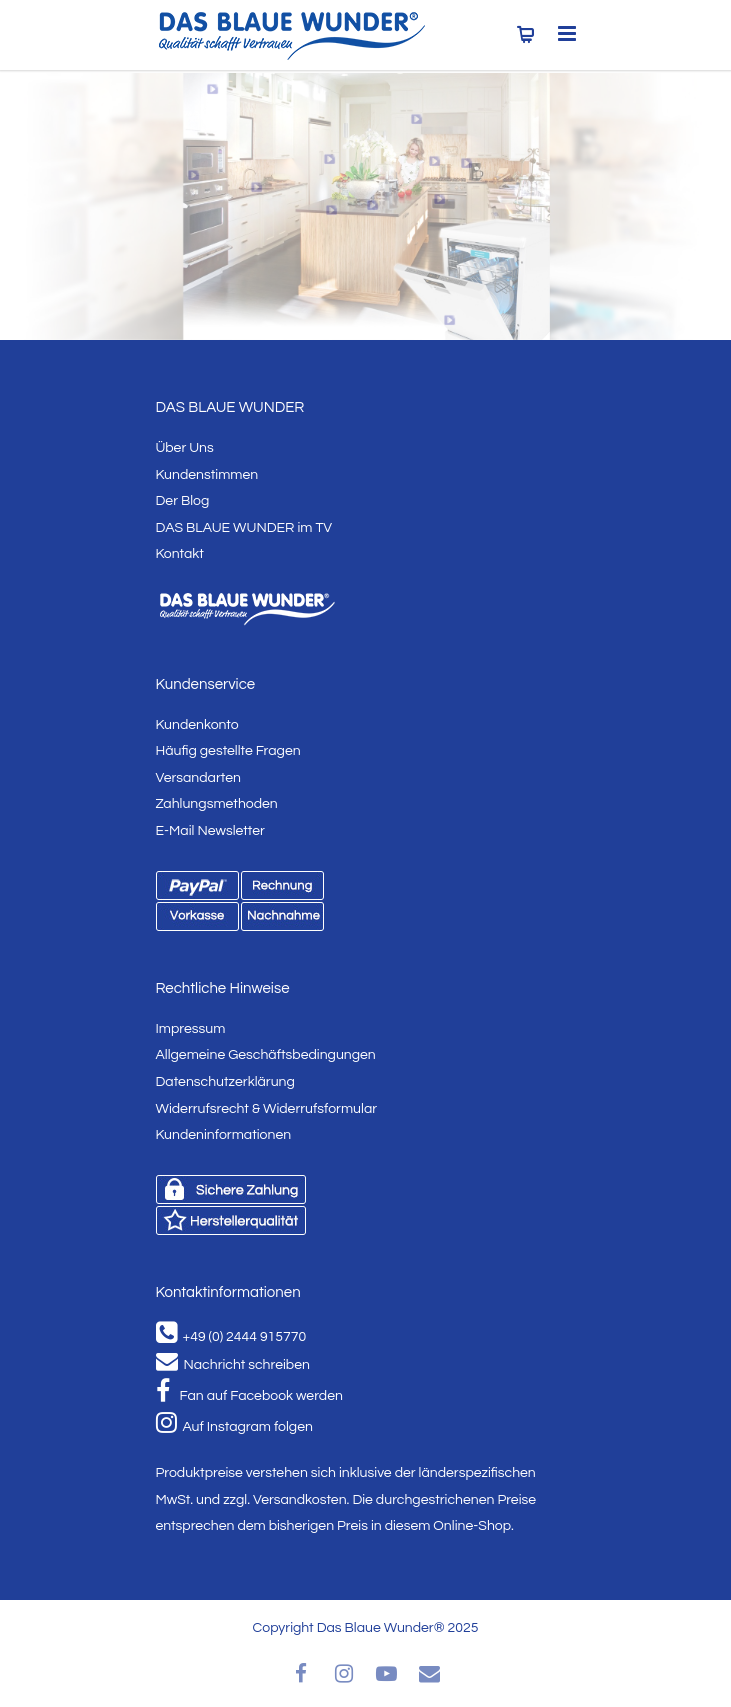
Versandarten (198, 778)
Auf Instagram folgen (234, 1427)
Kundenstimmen (207, 475)
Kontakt (180, 554)
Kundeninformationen (224, 1135)
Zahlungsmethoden (217, 804)
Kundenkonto (197, 725)
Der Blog (183, 501)
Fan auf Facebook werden (249, 1396)
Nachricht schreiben (233, 1365)
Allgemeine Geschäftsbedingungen (266, 1055)
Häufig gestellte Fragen (228, 751)
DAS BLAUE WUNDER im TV (244, 528)
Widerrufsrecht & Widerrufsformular (267, 1109)
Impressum (191, 1029)
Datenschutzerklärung (225, 1082)
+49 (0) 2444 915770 (231, 1337)
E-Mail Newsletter (210, 831)
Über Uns (185, 448)
